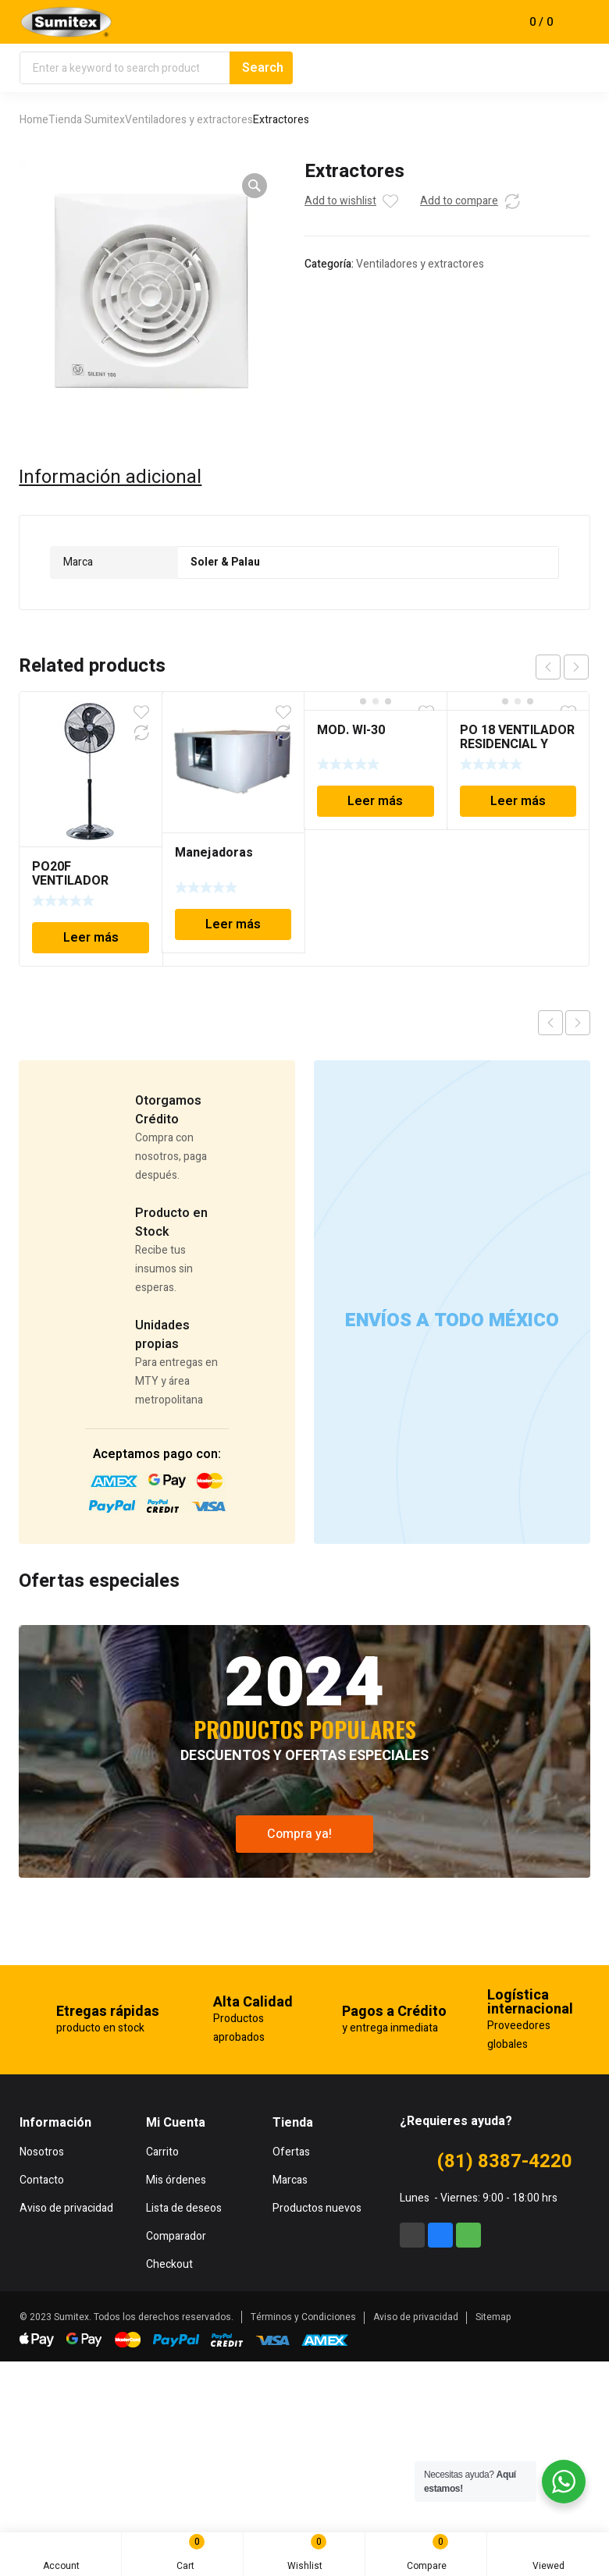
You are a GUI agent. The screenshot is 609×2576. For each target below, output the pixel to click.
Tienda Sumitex (86, 120)
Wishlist (307, 2553)
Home (34, 120)
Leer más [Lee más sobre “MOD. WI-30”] (375, 801)
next (576, 667)
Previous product (550, 1022)
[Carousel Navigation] (562, 667)
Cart (187, 2554)
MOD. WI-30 (351, 730)
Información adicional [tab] (110, 477)
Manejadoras (214, 852)
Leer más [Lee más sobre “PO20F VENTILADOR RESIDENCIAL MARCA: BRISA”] (91, 937)
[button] (254, 185)
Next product (577, 1022)
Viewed (548, 2557)
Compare (428, 2553)
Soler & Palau (225, 562)
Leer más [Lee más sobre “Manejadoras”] (233, 924)
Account (61, 2557)
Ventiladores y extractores (189, 120)
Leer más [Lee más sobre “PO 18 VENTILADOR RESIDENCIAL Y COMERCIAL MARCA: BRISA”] (518, 801)
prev (548, 667)
